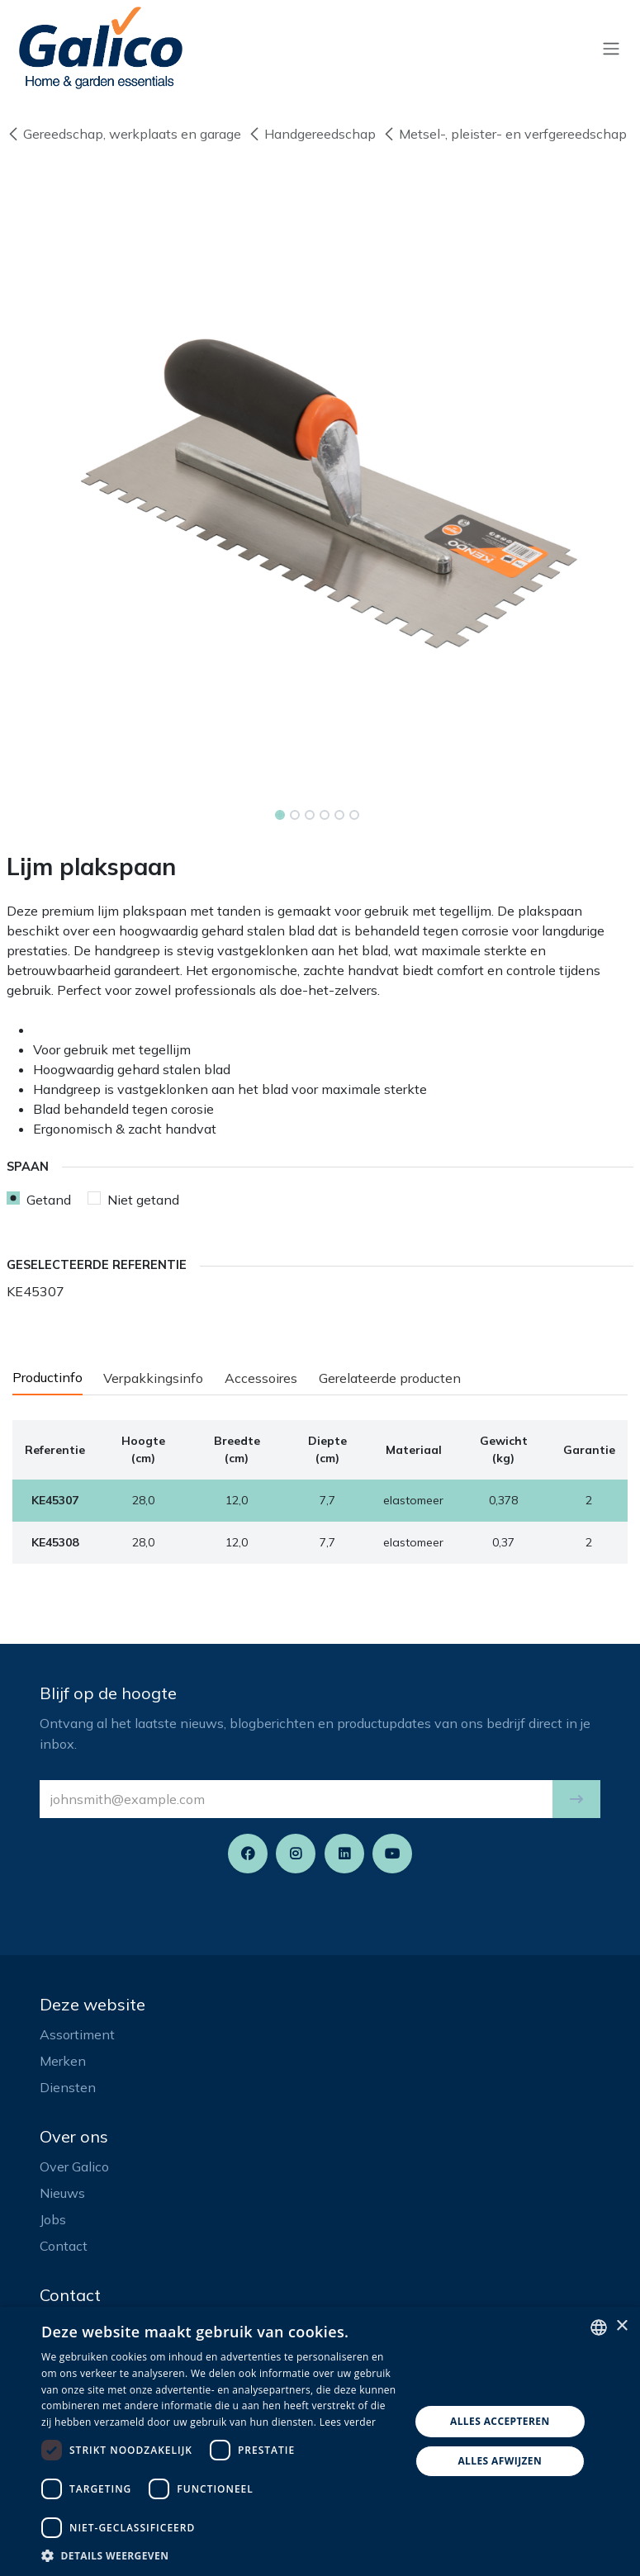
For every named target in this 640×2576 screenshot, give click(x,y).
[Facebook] (248, 1853)
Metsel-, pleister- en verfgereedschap (504, 133)
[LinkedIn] (344, 1853)
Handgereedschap (312, 133)
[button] (576, 1799)
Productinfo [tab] (47, 1377)
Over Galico (74, 2166)
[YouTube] (392, 1853)
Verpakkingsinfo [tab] (153, 1378)
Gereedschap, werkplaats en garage (124, 133)
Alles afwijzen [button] (499, 2461)
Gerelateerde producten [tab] (390, 1378)
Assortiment (77, 2034)
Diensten (68, 2087)
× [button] (621, 2326)
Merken (63, 2061)
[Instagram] (295, 1853)
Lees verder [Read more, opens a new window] (348, 2422)
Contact (64, 2245)
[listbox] (598, 2327)
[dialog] (320, 2441)
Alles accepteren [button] (500, 2421)
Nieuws (62, 2193)
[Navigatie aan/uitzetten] (611, 48)
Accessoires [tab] (261, 1378)
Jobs (53, 2219)
